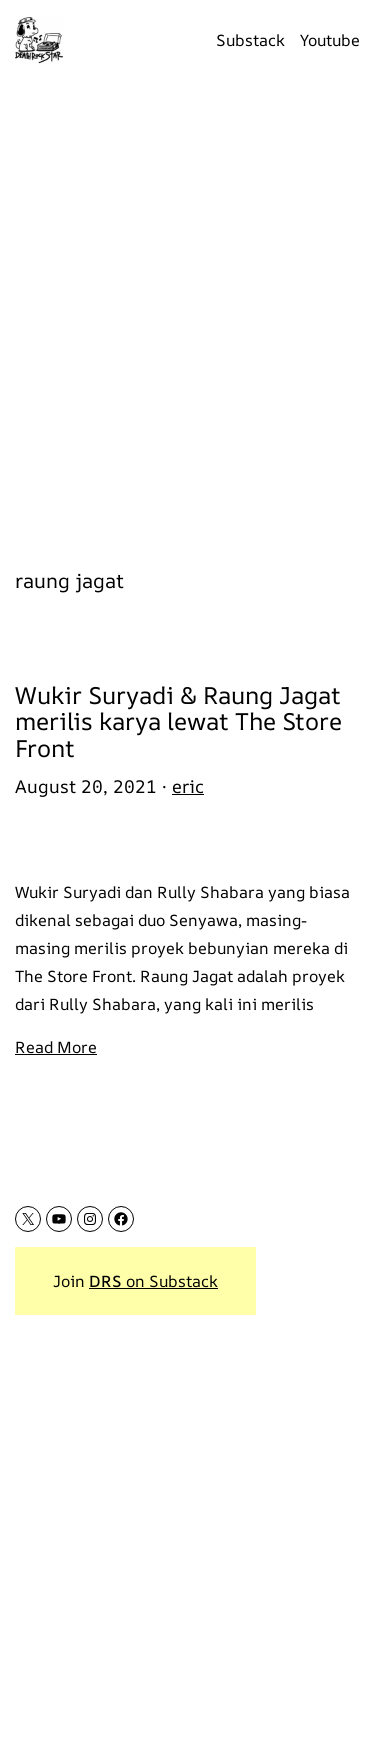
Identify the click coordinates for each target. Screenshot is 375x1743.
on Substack (153, 1281)
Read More (56, 1047)
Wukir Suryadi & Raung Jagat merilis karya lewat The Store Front (178, 721)
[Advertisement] (187, 312)
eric (188, 786)
